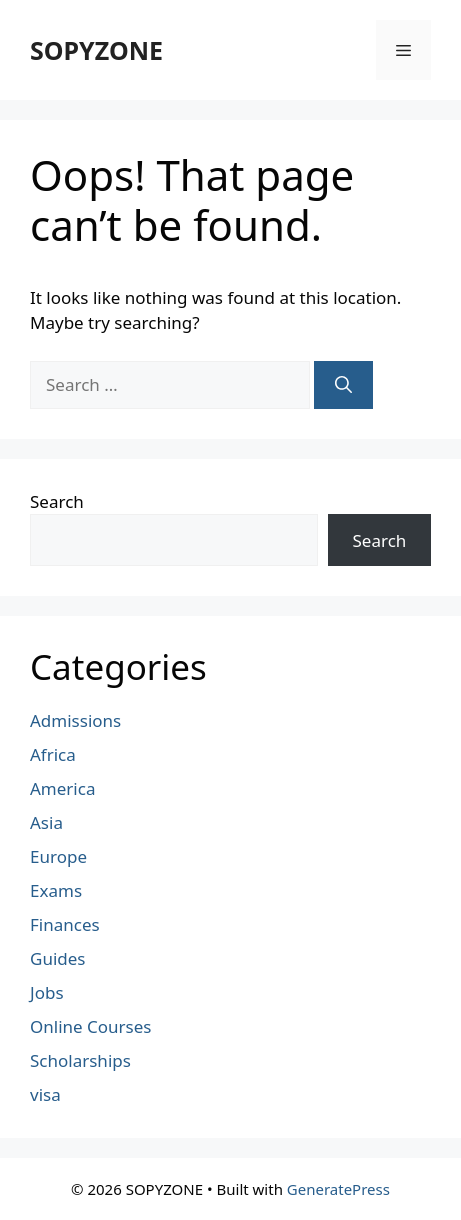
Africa (53, 754)
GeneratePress (338, 1189)
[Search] (343, 385)
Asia (46, 822)
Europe (58, 856)
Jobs (47, 992)
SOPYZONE (96, 50)
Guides (57, 958)
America (62, 788)
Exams (56, 890)
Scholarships (80, 1060)
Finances (65, 924)
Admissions (75, 720)
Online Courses (91, 1026)
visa (45, 1094)
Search (57, 501)
